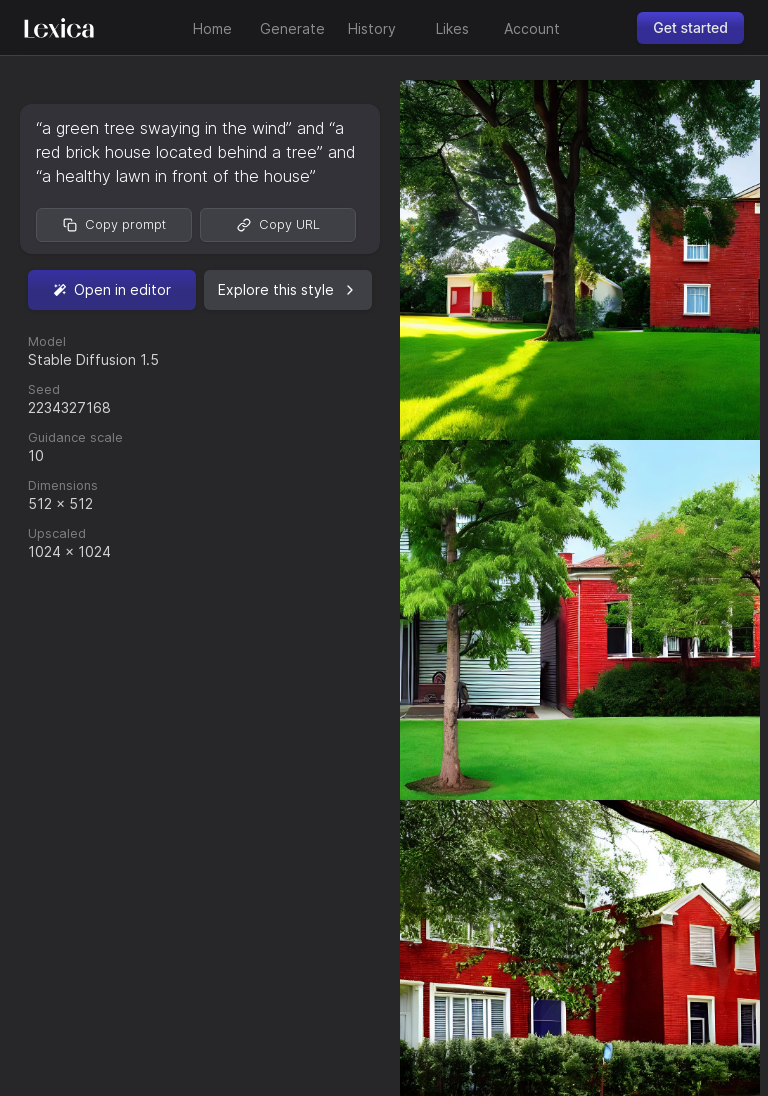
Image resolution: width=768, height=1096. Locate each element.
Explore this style (288, 289)
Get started (690, 27)
